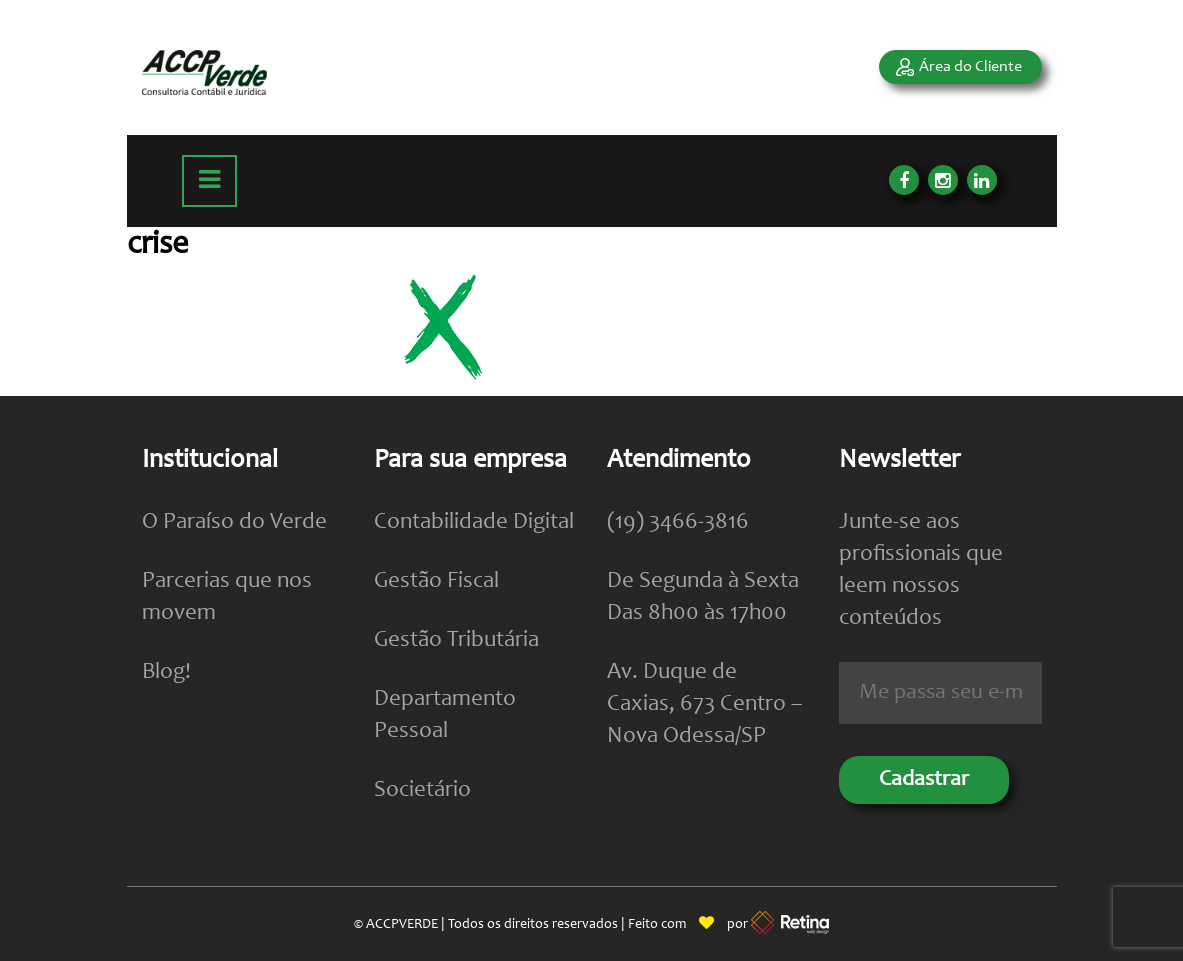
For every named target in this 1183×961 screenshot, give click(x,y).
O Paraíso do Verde (234, 522)
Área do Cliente (970, 67)
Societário (422, 790)
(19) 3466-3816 (678, 522)
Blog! (166, 672)
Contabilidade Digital (474, 522)
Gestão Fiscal (436, 581)
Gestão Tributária (456, 640)
